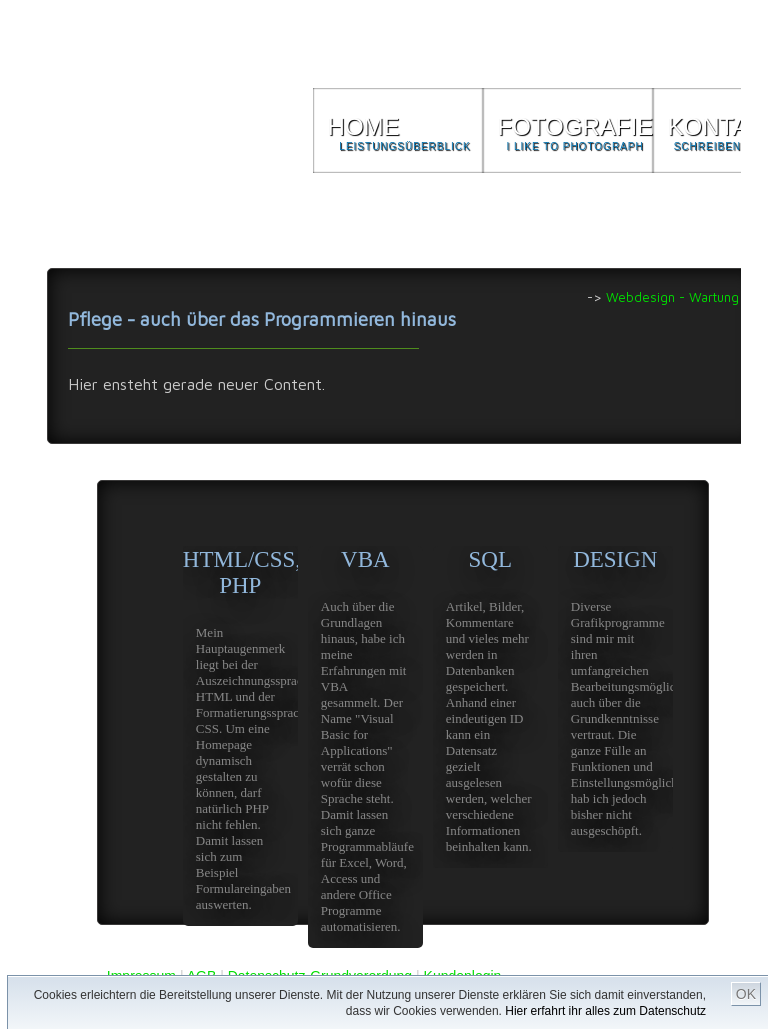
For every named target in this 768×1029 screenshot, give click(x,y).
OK (746, 994)
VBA (365, 747)
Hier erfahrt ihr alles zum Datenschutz (605, 1011)
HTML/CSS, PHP (240, 736)
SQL (490, 707)
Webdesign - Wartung (672, 297)
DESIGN (615, 699)
